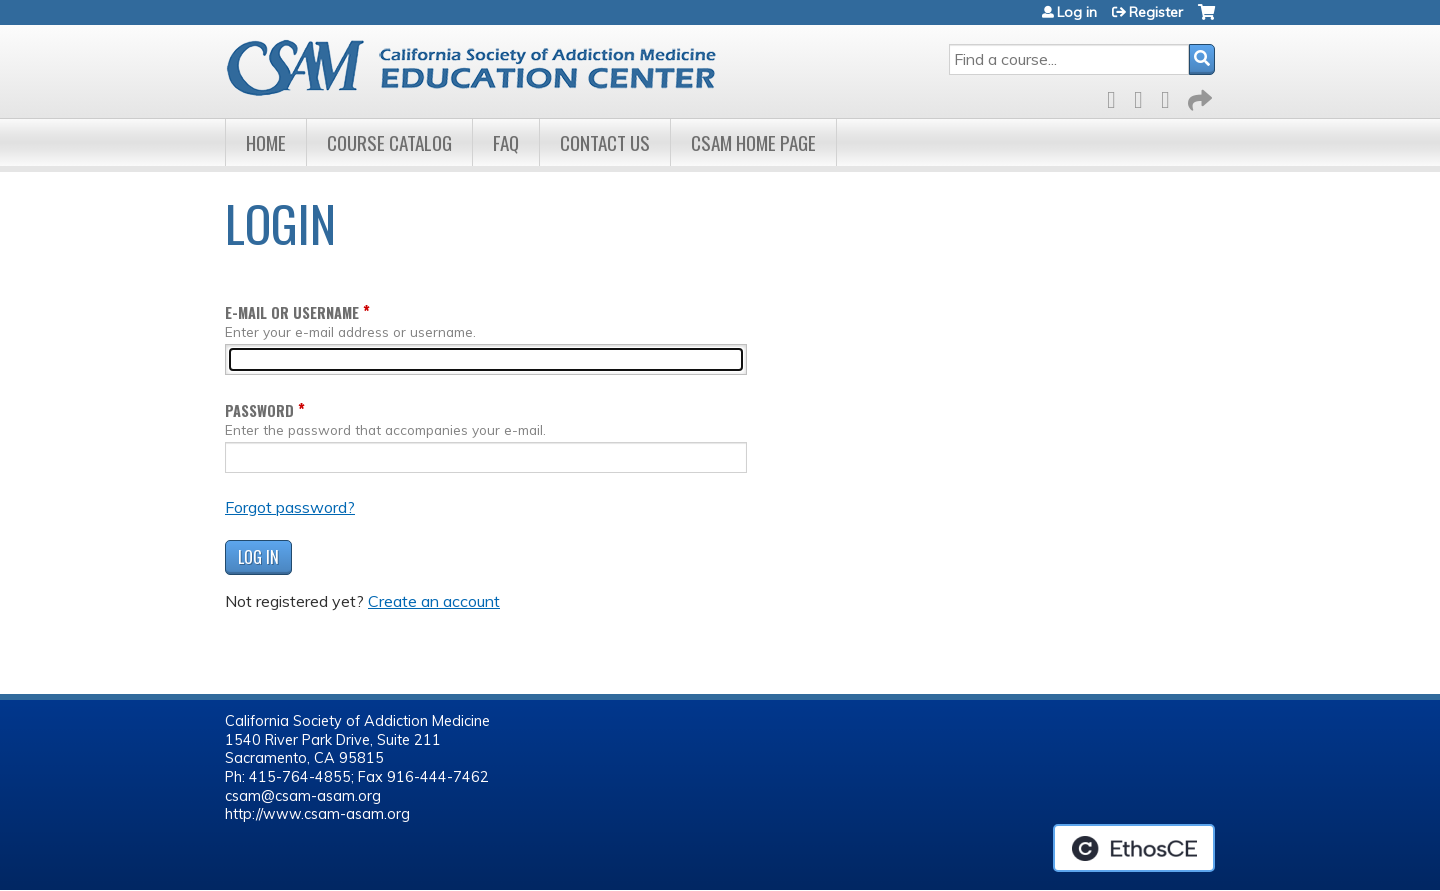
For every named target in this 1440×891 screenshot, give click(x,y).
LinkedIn (1171, 96)
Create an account (434, 601)
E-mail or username (292, 312)
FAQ (506, 142)
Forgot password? (290, 507)
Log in (1077, 12)
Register (1156, 12)
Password (259, 410)
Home (266, 142)
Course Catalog (389, 142)
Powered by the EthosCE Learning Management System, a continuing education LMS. (1134, 848)
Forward (1198, 96)
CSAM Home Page (753, 142)
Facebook (1117, 96)
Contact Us (605, 142)
